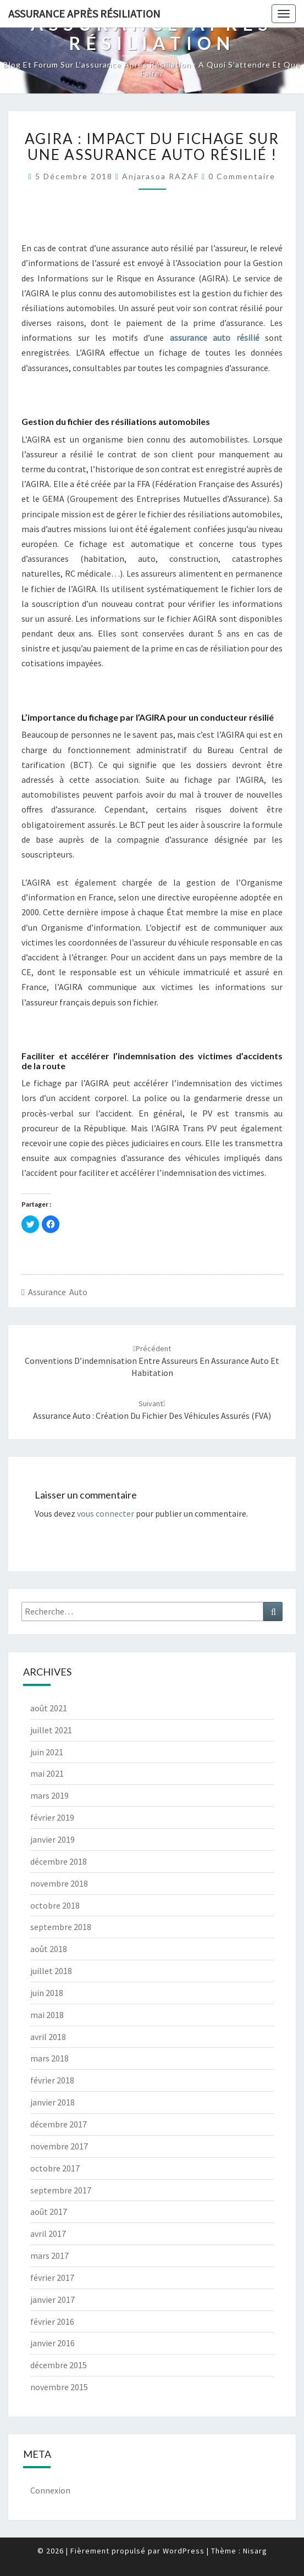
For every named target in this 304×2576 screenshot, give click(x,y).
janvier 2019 (52, 1839)
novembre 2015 (59, 2386)
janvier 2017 (52, 2299)
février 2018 (52, 2080)
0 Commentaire (241, 176)
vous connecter (105, 1513)
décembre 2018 (58, 1861)
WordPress (183, 2551)
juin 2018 (46, 1992)
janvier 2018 (52, 2102)
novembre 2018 (59, 1883)
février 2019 (52, 1817)
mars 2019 (49, 1795)
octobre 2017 (55, 2168)
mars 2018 (49, 2058)
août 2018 (48, 1948)
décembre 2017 (58, 2124)
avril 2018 (48, 2036)
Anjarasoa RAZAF (160, 176)
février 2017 (52, 2277)
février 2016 (52, 2321)
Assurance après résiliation (84, 13)
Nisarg (255, 2551)
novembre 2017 (59, 2146)
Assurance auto (57, 1291)
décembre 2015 (58, 2364)
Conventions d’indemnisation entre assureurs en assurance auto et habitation (152, 1361)
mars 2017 (49, 2255)
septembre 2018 (60, 1926)
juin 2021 (46, 1751)
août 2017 (48, 2211)
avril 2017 (48, 2233)
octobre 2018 (55, 1905)
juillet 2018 (51, 1970)
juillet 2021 (51, 1729)
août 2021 (48, 1707)
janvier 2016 (52, 2342)
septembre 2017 (60, 2190)
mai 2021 (47, 1773)
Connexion (50, 2490)
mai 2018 (47, 2014)
